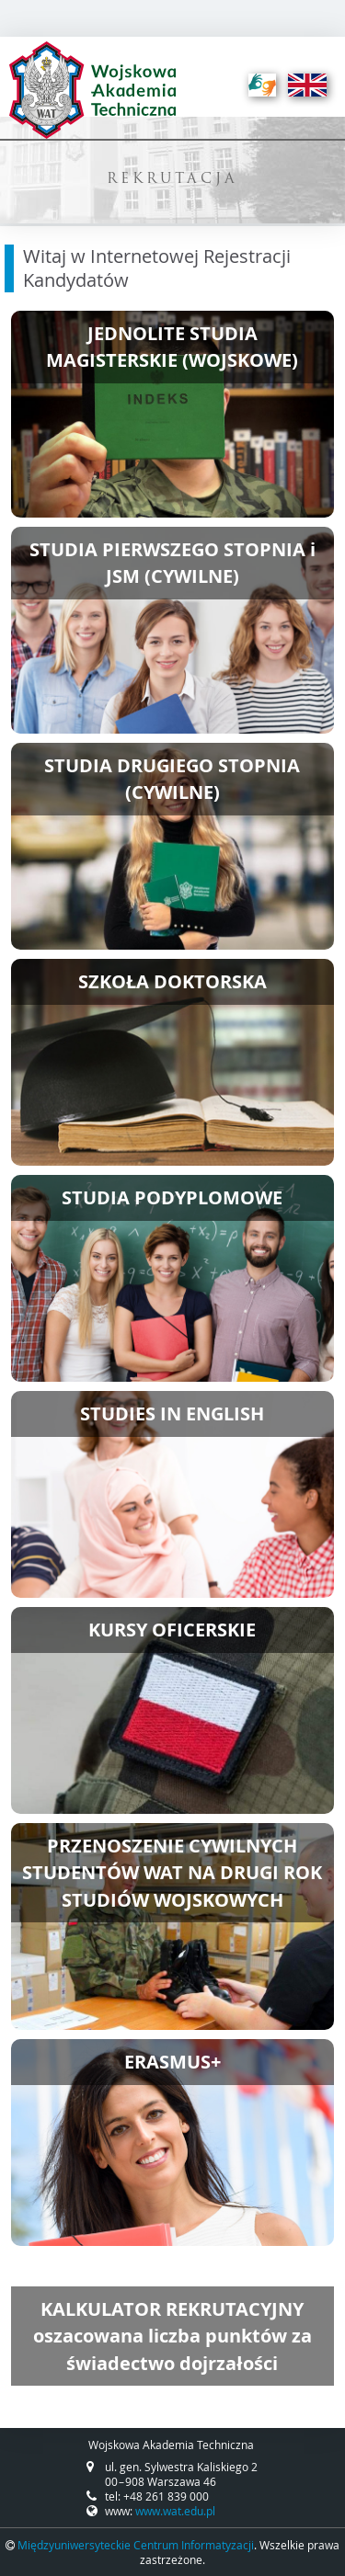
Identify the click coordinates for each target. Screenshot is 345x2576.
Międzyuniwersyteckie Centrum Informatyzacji (135, 2544)
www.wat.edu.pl (175, 2510)
